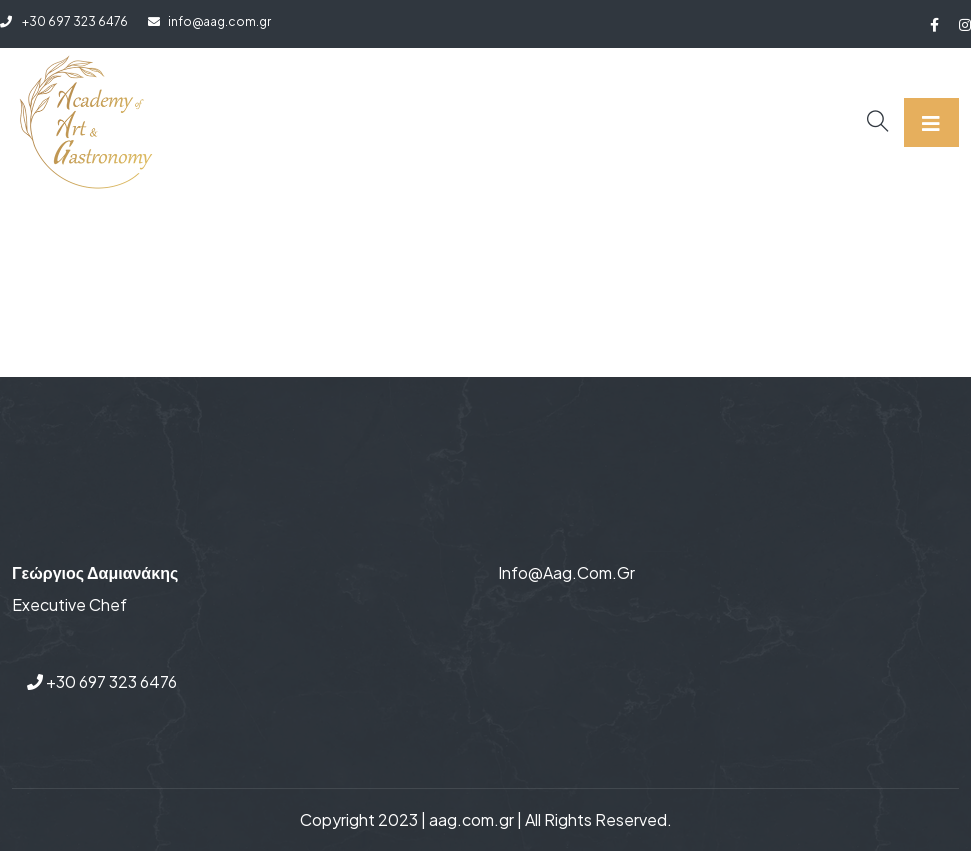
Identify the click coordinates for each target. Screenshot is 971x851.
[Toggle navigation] (931, 122)
